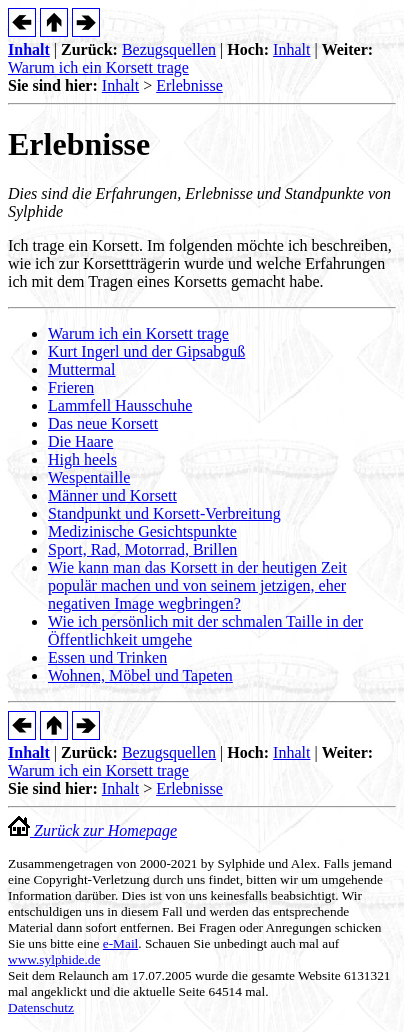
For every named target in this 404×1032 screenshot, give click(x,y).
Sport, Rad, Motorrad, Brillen (142, 549)
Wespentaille (89, 477)
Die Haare (80, 441)
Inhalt (29, 49)
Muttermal (82, 369)
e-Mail (121, 943)
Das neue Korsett (103, 423)
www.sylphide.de (54, 959)
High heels (82, 459)
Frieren (71, 387)
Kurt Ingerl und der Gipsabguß (146, 351)
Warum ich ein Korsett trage (98, 67)
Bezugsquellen (169, 49)
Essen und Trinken (107, 657)
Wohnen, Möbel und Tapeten (140, 675)
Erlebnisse (189, 85)
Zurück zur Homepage (92, 830)
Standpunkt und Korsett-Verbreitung (164, 513)
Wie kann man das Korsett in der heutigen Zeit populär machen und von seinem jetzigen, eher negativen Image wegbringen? (197, 585)
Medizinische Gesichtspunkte (142, 531)
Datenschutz (41, 1007)
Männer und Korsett (112, 495)
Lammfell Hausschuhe (120, 405)
